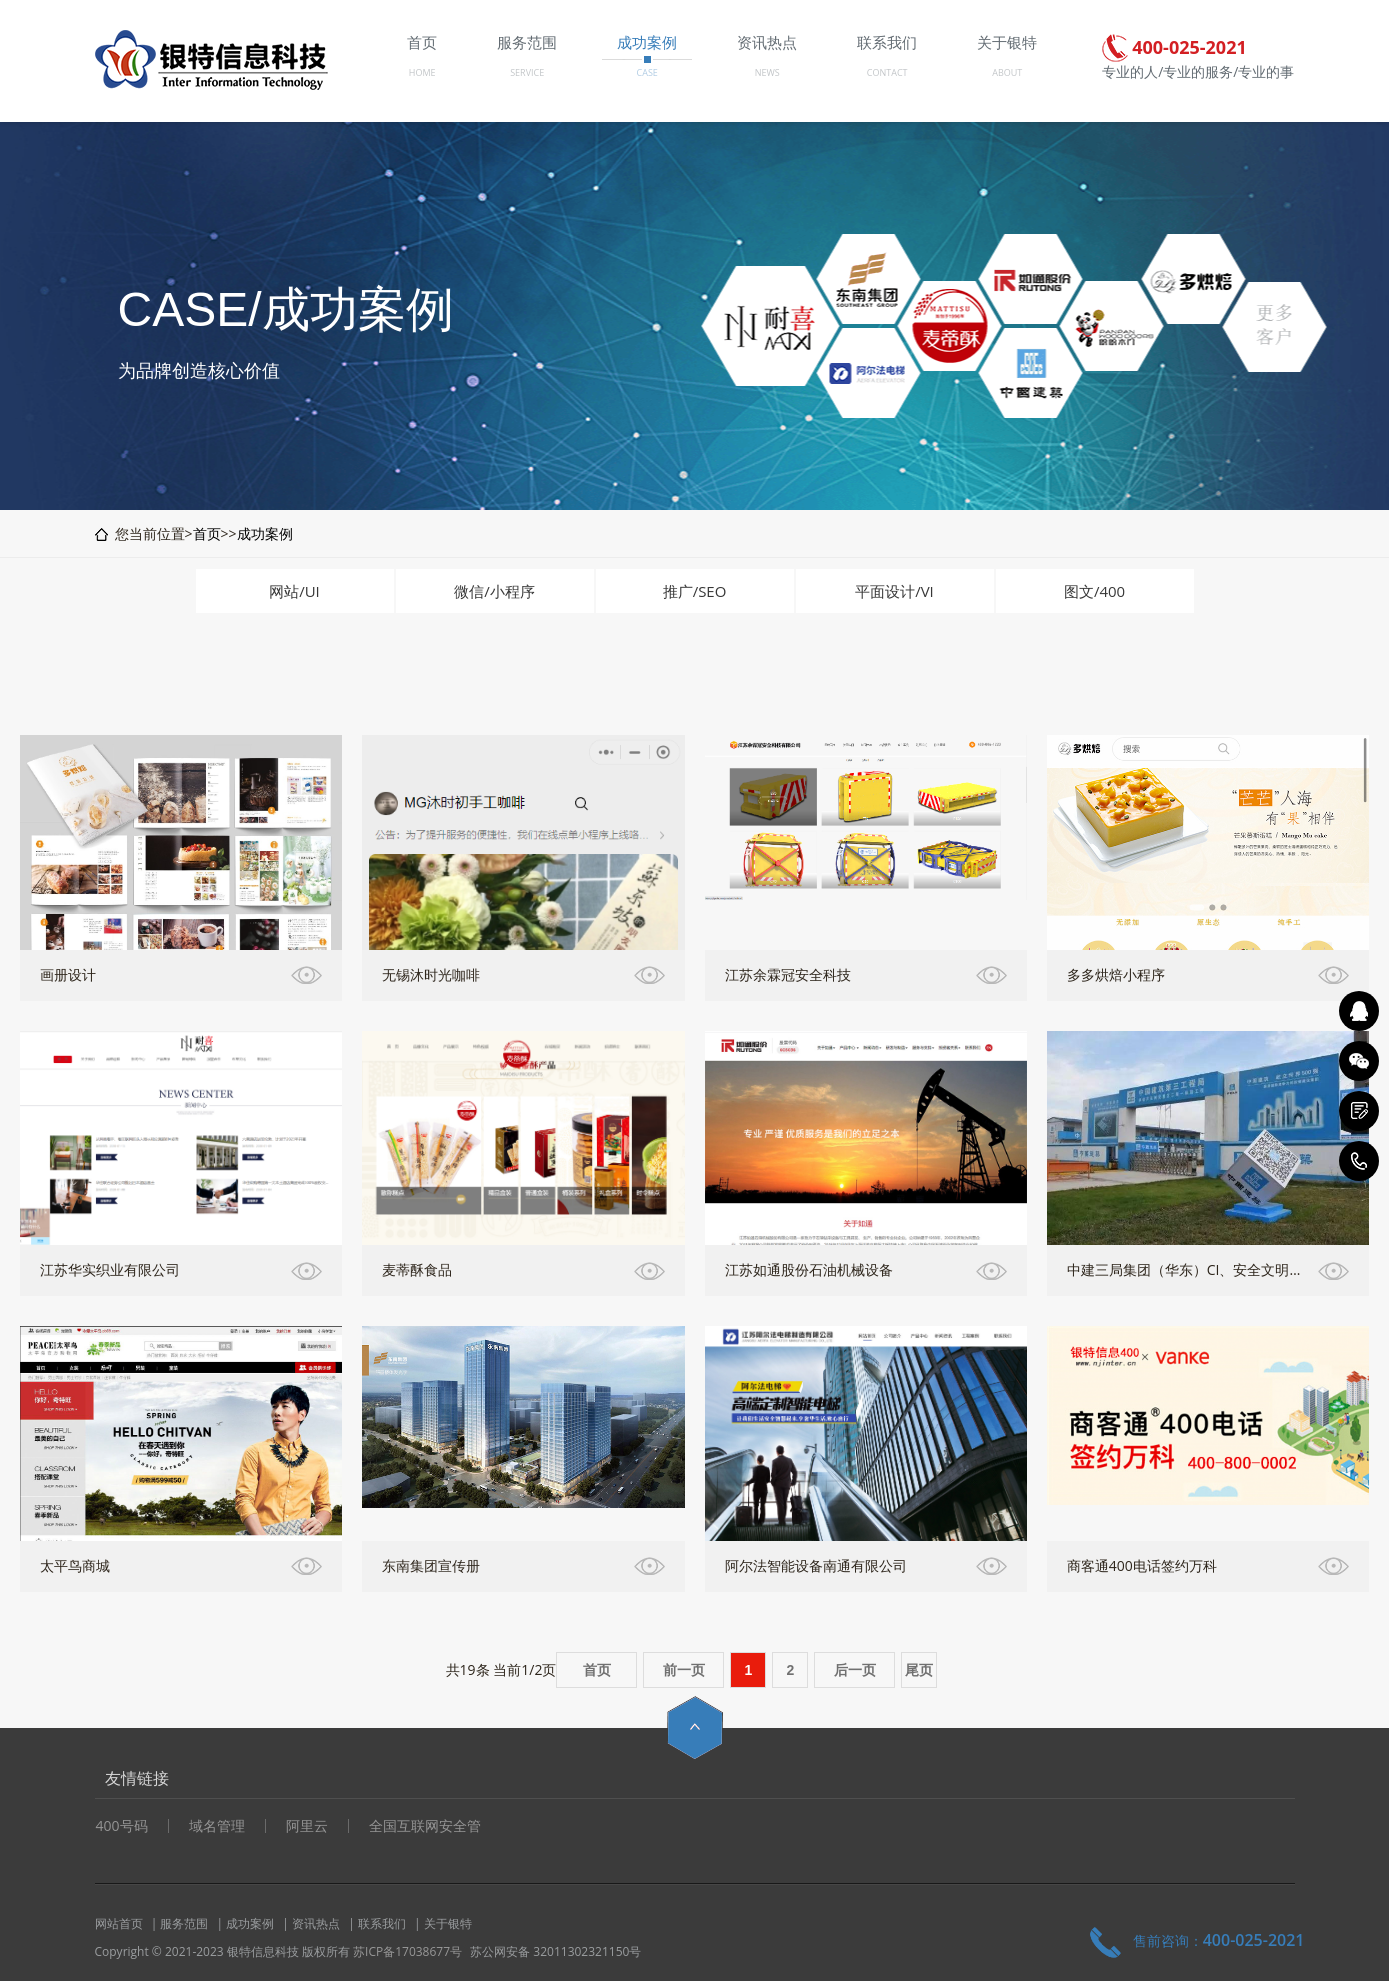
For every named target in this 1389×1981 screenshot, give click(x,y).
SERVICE (527, 72)
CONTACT (887, 72)
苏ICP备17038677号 (407, 1951)
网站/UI (294, 591)
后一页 (855, 1670)
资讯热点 (316, 1923)
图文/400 (1094, 591)
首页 (207, 533)
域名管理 (217, 1826)
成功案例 (265, 533)
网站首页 (119, 1923)
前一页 (684, 1670)
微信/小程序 (494, 591)
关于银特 (448, 1923)
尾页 (919, 1670)
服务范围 (184, 1923)
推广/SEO (695, 591)
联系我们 (382, 1923)
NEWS (767, 72)
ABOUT (1007, 72)
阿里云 (307, 1826)
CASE (647, 72)
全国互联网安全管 (425, 1826)
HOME (422, 72)
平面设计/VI (894, 591)
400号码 (122, 1826)
